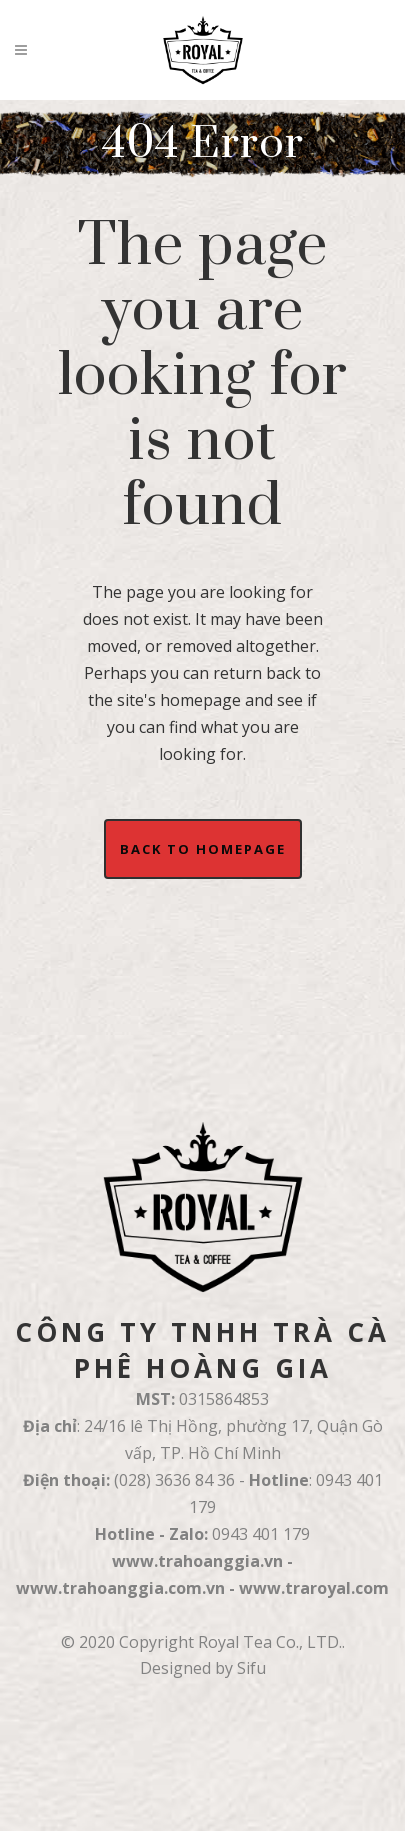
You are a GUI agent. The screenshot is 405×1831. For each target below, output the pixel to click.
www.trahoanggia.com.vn (120, 1588)
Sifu (251, 1668)
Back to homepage (203, 849)
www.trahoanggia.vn (197, 1561)
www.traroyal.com (314, 1588)
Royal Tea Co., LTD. (270, 1642)
